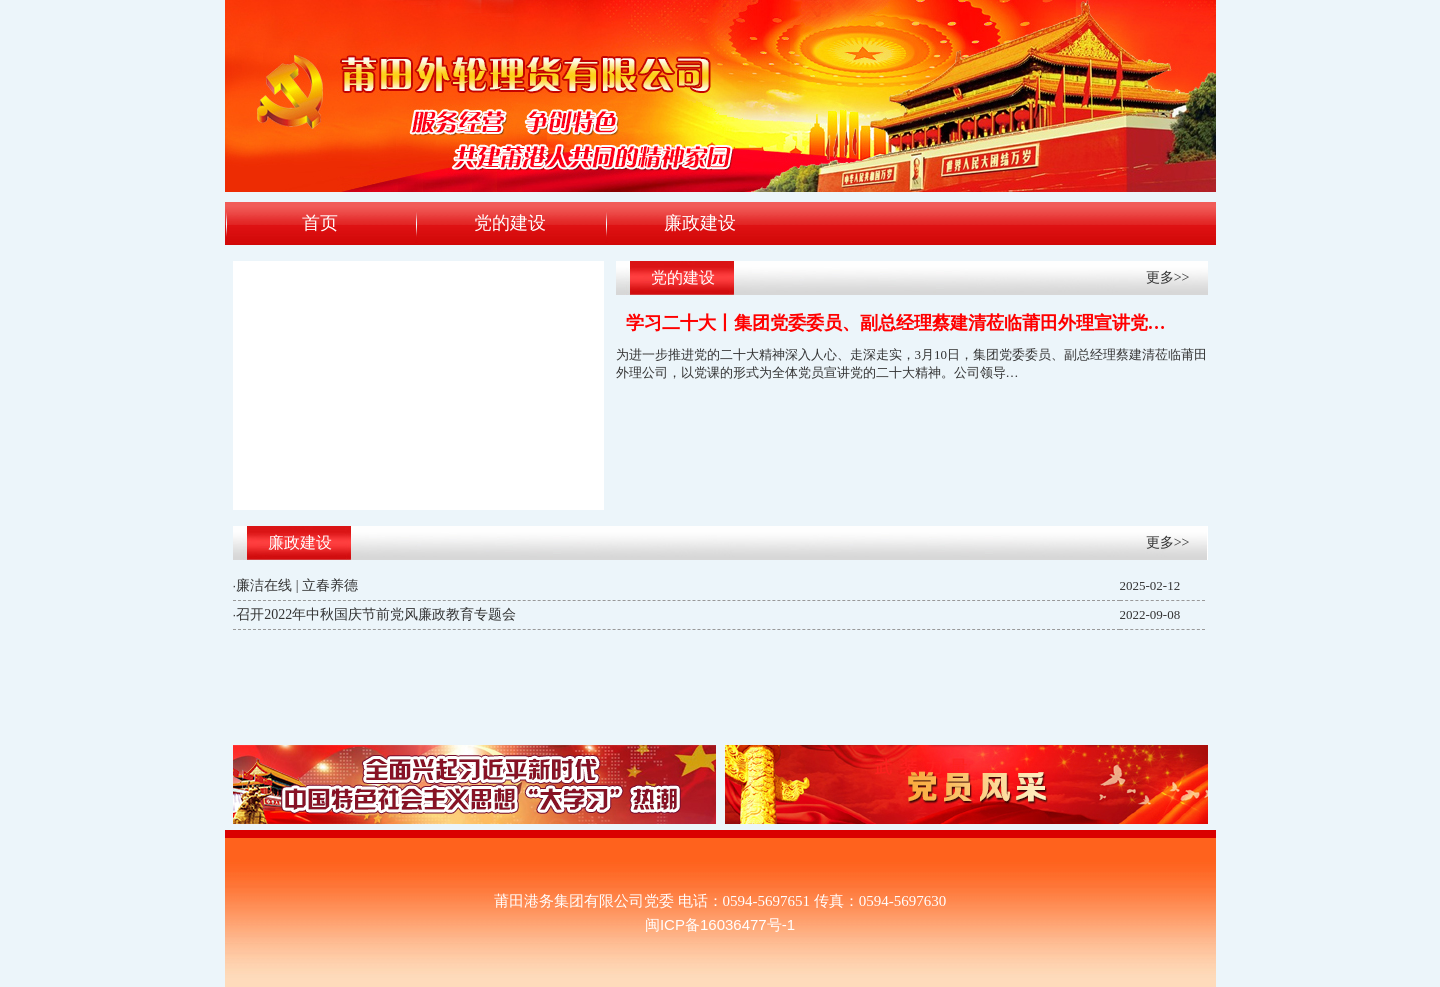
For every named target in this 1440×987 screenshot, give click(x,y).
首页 (320, 223)
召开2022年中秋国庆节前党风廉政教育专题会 (376, 614)
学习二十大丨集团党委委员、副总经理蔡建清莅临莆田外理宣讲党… (896, 323)
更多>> (1168, 277)
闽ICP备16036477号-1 (720, 924)
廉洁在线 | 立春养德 (297, 585)
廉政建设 (700, 223)
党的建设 (510, 223)
